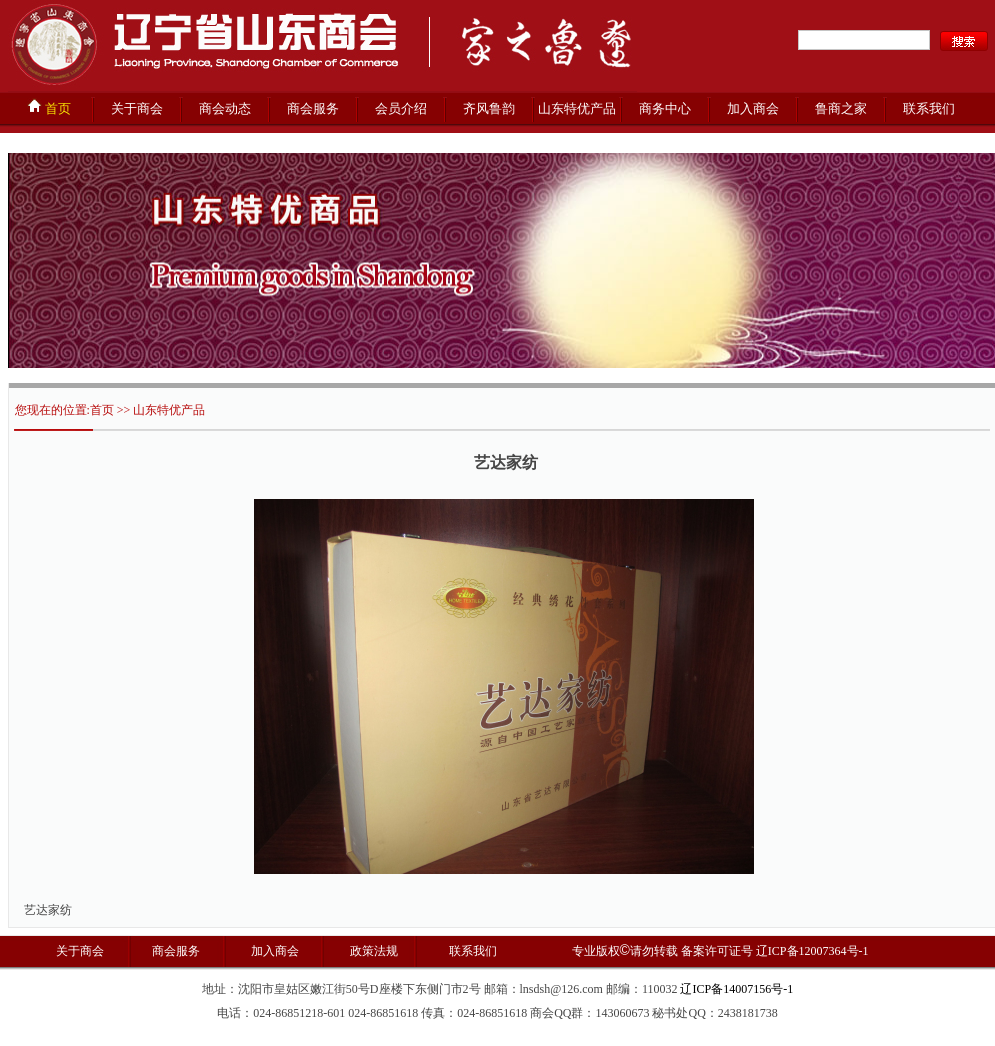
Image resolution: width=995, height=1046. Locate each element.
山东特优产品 (577, 108)
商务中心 (665, 108)
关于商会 (137, 108)
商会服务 (313, 108)
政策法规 (372, 951)
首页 (49, 107)
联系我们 (929, 108)
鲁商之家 (841, 108)
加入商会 (753, 108)
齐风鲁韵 (489, 108)
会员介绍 (401, 108)
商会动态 (225, 108)
